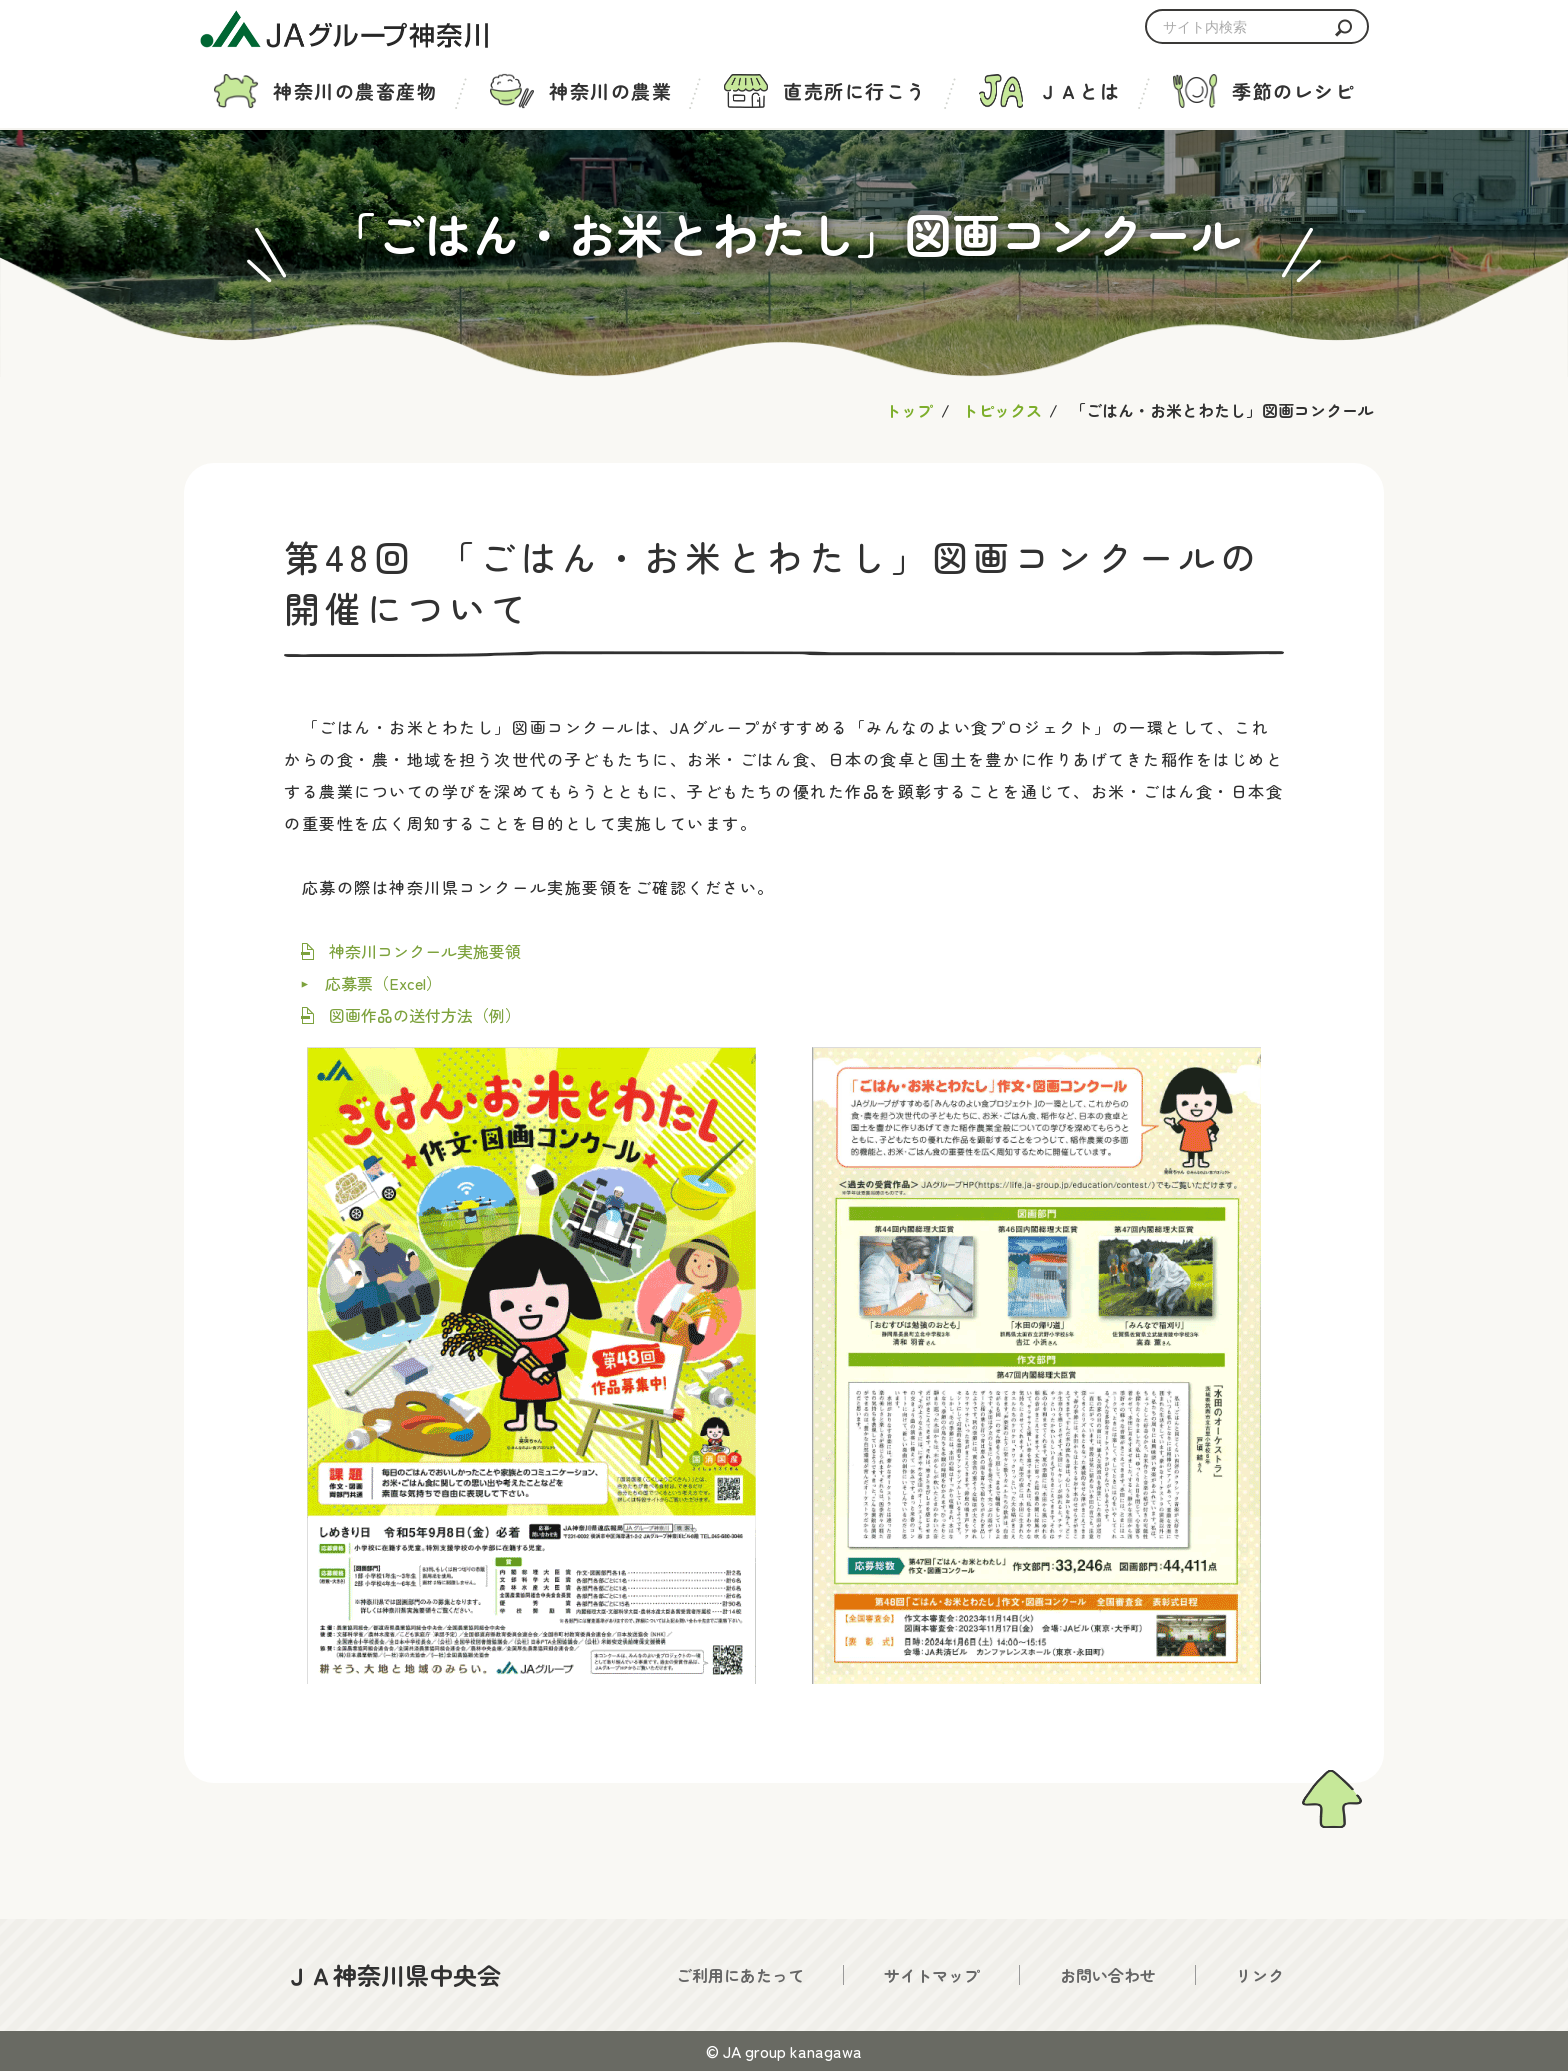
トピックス (1002, 410)
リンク (1260, 1975)
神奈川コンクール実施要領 (425, 951)
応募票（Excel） (383, 983)
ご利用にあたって (740, 1975)
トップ (909, 410)
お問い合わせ (1108, 1975)
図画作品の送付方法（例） (425, 1015)
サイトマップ (932, 1975)
